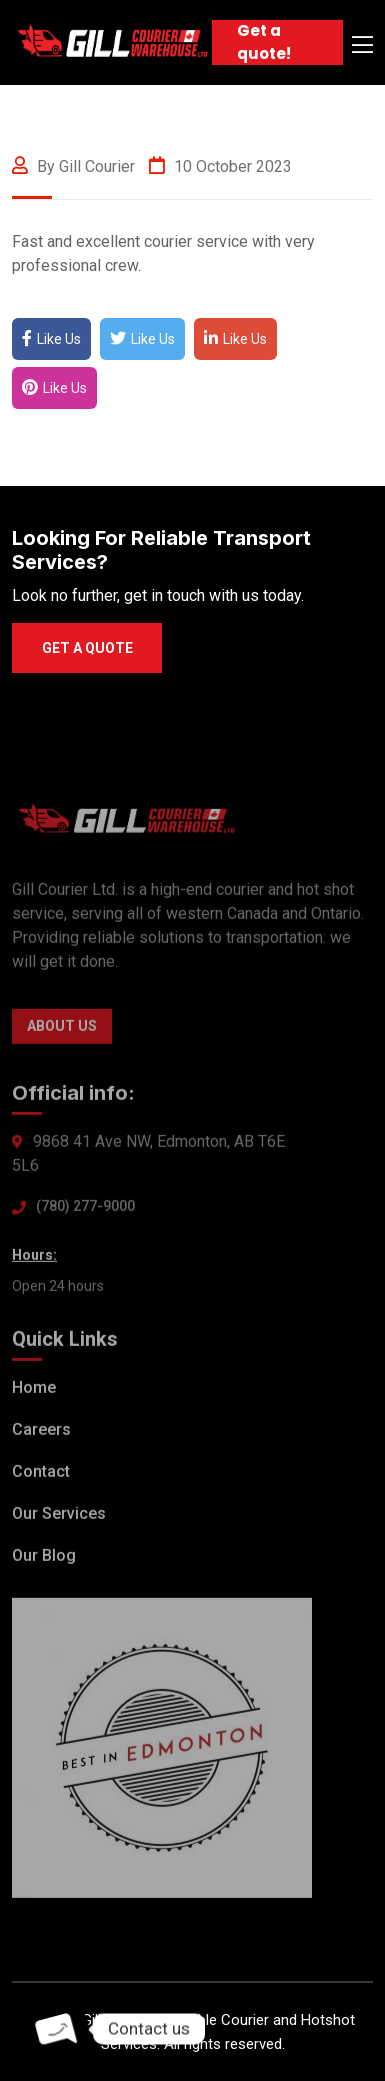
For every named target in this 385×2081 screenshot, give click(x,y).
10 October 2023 (220, 166)
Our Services (59, 1516)
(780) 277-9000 (85, 1209)
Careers (41, 1432)
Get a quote (87, 648)
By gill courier (73, 166)
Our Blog (44, 1558)
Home (34, 1390)
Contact (41, 1474)
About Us (62, 1029)
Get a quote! (264, 42)
